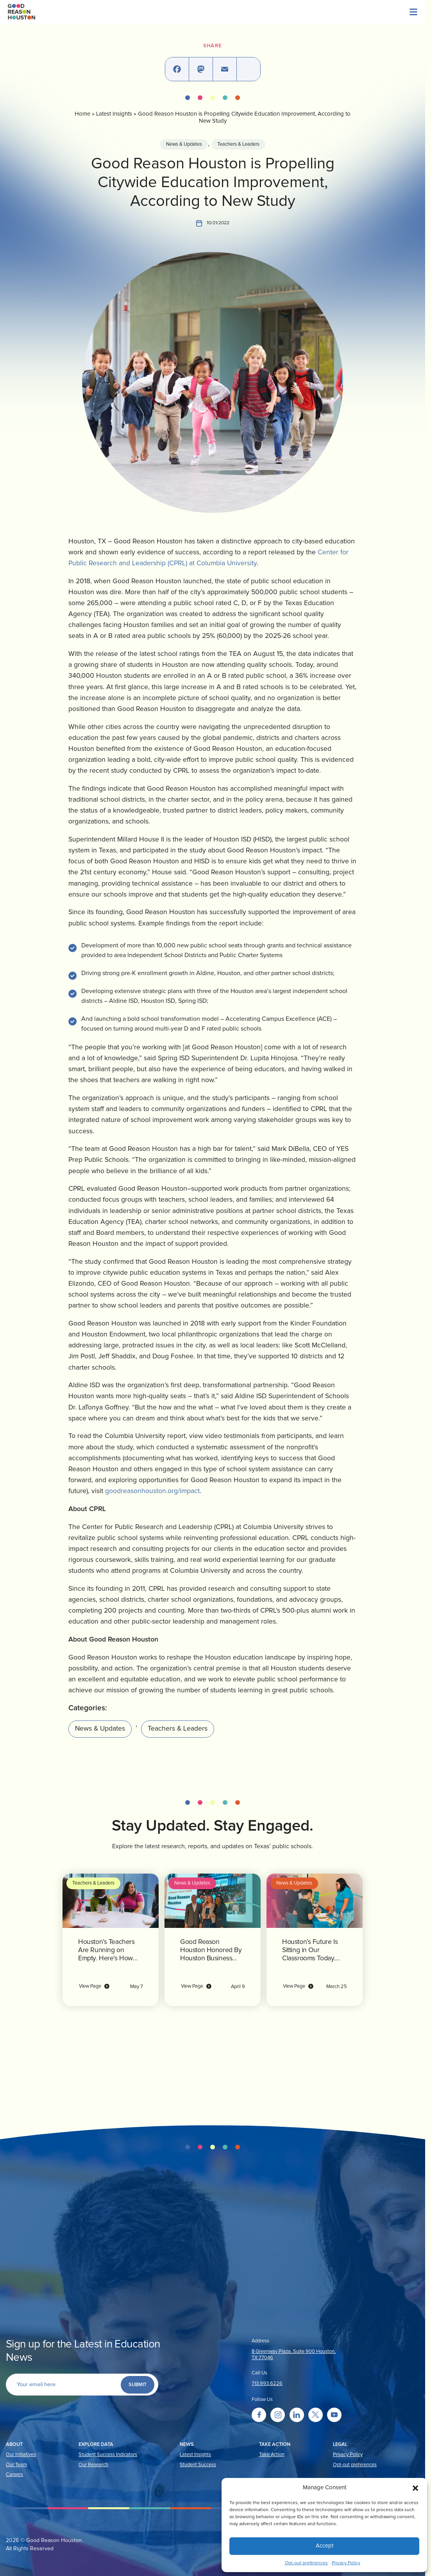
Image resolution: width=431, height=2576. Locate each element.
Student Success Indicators (108, 2454)
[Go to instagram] (277, 2415)
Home (76, 114)
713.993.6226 (267, 2383)
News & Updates (184, 144)
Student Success (198, 2464)
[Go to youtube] (334, 2415)
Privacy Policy (346, 2563)
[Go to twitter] (315, 2415)
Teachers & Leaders (238, 144)
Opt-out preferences (306, 2563)
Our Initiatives (21, 2454)
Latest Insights (107, 114)
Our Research (93, 2464)
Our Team (16, 2464)
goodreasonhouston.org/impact (295, 1477)
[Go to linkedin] (297, 2415)
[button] (415, 2488)
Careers (14, 2474)
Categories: (78, 1695)
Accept (324, 2546)
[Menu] (372, 12)
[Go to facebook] (259, 2415)
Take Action (271, 2454)
